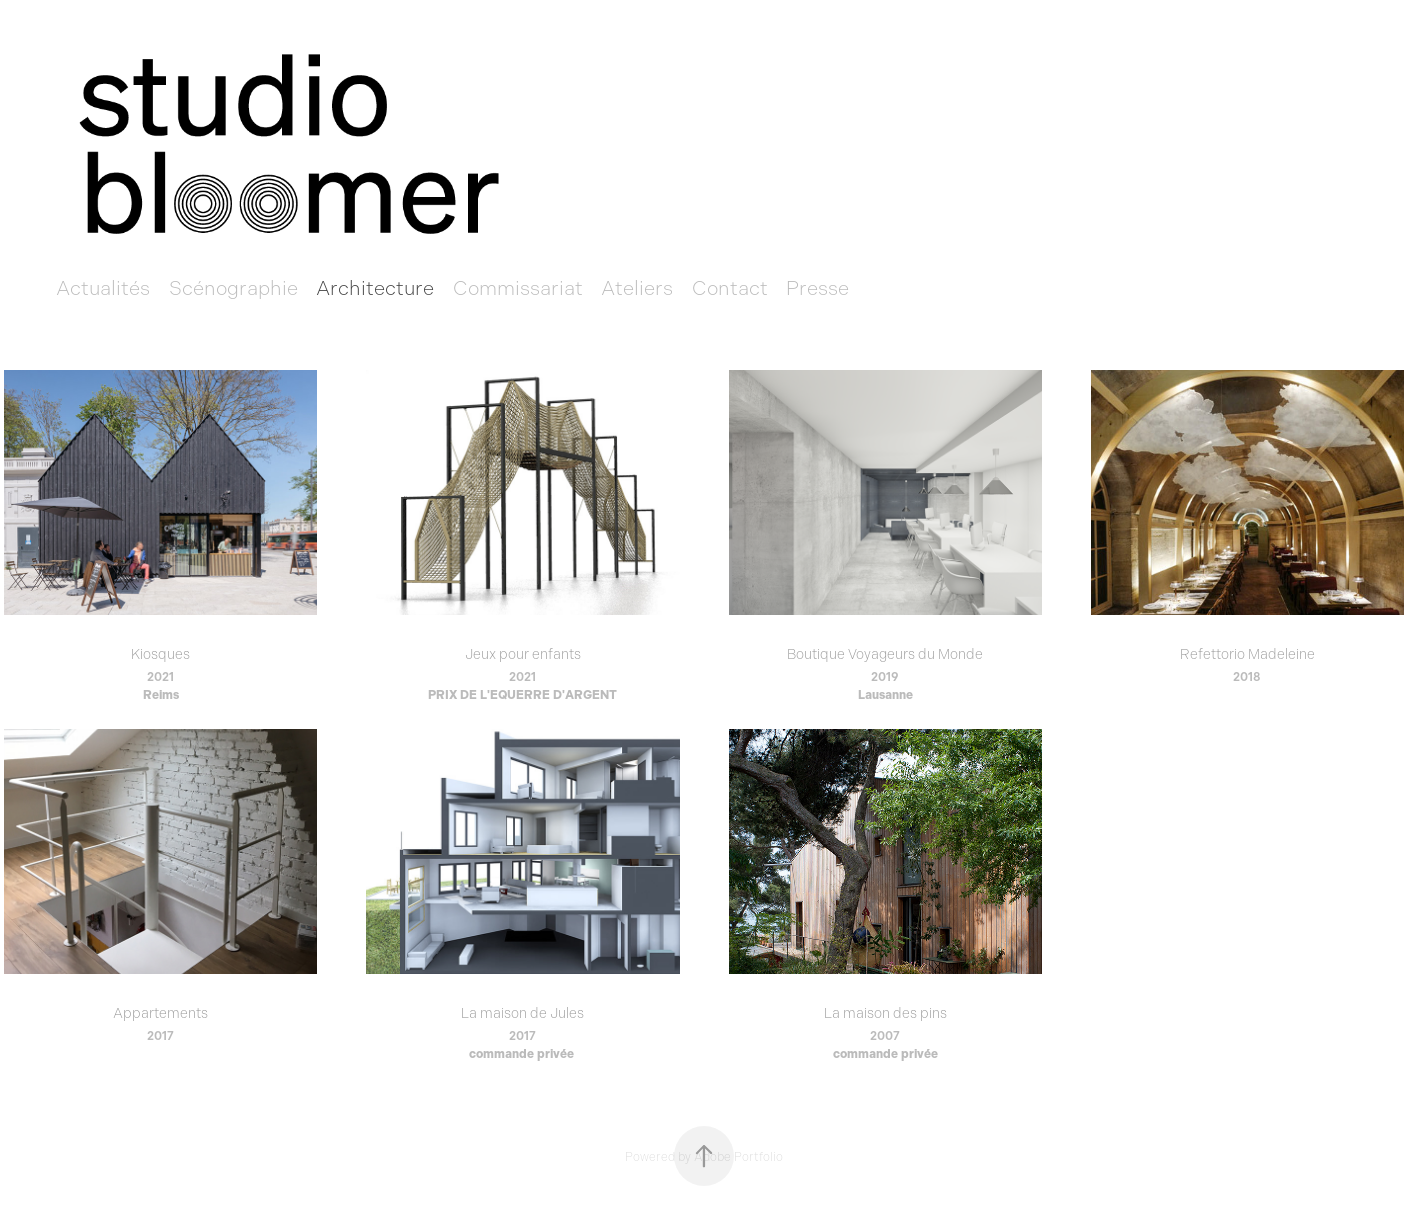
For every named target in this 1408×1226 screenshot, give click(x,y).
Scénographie (233, 288)
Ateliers (637, 288)
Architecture (375, 288)
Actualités (103, 288)
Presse (817, 288)
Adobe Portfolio (738, 1157)
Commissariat (518, 288)
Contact (730, 288)
